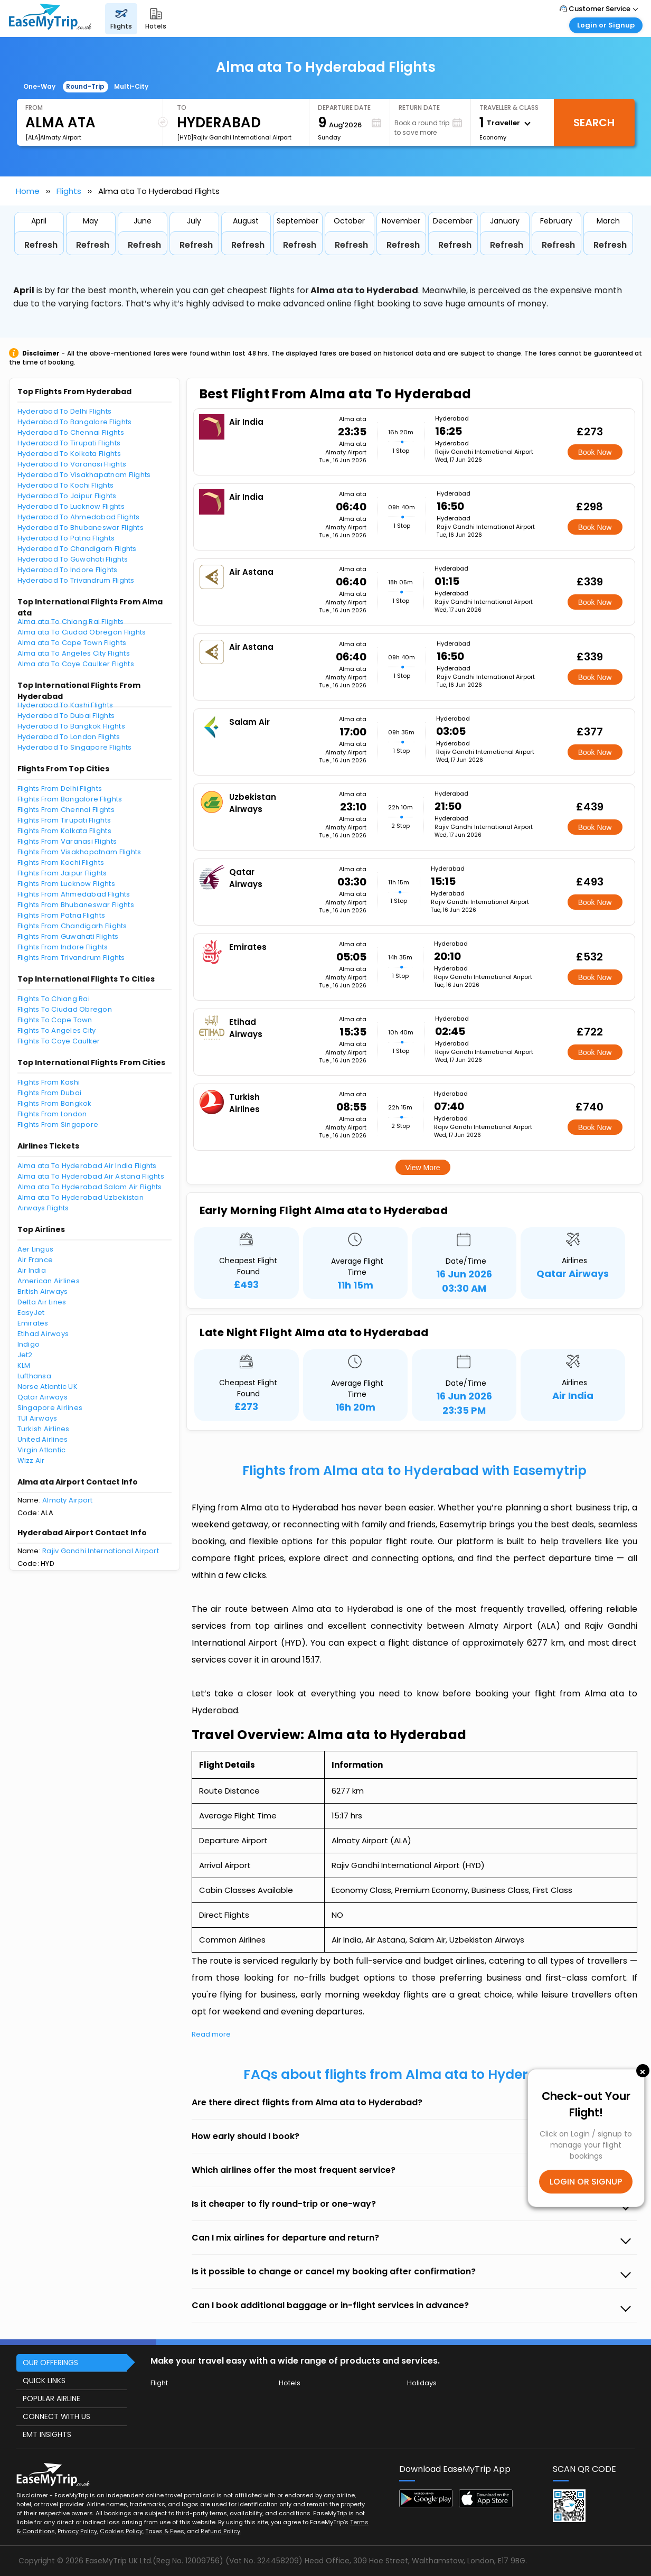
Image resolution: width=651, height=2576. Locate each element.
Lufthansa (34, 1376)
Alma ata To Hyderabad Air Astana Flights (90, 1176)
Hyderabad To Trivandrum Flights (76, 580)
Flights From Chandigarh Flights (72, 926)
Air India (31, 1270)
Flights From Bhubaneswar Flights (75, 905)
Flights (68, 191)
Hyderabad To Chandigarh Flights (77, 549)
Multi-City (131, 86)
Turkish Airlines (43, 1429)
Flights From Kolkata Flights (64, 831)
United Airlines (42, 1439)
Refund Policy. (221, 2531)
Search (594, 122)
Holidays (422, 2383)
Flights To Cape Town (54, 1020)
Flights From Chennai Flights (66, 810)
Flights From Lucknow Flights (66, 884)
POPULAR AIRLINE (51, 2398)
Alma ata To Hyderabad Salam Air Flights (89, 1187)
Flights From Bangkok (54, 1103)
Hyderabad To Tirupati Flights (69, 443)
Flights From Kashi (48, 1082)
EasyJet (31, 1313)
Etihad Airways (43, 1334)
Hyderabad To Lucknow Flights (71, 506)
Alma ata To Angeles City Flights (73, 653)
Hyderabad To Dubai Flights (66, 716)
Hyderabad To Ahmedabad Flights (78, 517)
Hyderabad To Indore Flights (67, 570)
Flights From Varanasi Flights (67, 841)
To (181, 107)
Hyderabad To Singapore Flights (74, 747)
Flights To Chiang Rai (53, 999)
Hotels (289, 2383)
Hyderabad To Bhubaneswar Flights (80, 527)
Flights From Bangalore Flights (69, 799)
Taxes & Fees (164, 2531)
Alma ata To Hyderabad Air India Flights (87, 1166)
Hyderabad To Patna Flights (66, 538)
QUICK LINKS (44, 2380)
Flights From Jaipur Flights (62, 873)
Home (28, 191)
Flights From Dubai (49, 1093)
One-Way (39, 86)
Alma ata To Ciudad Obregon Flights (81, 632)
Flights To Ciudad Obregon (64, 1009)
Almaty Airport (67, 1500)
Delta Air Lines (42, 1302)
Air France (35, 1260)
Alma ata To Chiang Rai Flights (70, 622)
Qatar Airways (42, 1397)
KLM (24, 1365)
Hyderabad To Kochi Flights (65, 485)
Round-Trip (85, 86)
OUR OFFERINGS (50, 2362)
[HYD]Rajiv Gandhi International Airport (234, 137)
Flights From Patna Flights (61, 915)
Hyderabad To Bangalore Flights (74, 422)
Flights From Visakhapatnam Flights (79, 852)
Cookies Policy (121, 2531)
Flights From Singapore (58, 1124)
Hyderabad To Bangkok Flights (71, 726)
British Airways (42, 1291)
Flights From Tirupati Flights (64, 820)
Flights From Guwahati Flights (68, 936)
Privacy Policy (77, 2531)
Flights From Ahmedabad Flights (73, 894)
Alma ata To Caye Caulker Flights (75, 664)
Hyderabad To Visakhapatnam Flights (84, 475)
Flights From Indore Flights (62, 947)
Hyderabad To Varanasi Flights (72, 464)
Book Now (595, 452)
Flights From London (52, 1114)
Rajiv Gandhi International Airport (100, 1551)
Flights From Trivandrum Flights (71, 958)
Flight (159, 2383)
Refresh (41, 245)
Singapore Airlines (50, 1408)
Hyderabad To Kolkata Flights (69, 454)
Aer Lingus (35, 1249)
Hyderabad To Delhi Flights (64, 411)
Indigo (28, 1344)
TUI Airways (37, 1418)
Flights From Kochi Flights (61, 862)
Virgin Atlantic (41, 1450)
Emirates (33, 1323)
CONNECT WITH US (56, 2416)
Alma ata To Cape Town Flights (72, 643)
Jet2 (25, 1355)
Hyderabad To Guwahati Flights (72, 559)
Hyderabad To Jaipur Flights (67, 496)
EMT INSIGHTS (47, 2434)
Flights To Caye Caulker (58, 1041)
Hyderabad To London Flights (68, 737)
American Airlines (48, 1281)
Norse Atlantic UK (47, 1387)
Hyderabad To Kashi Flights (65, 705)
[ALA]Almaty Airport (53, 137)
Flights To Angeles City (56, 1030)
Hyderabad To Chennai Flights (70, 432)
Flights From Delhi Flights (59, 788)
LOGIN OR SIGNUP (586, 2182)
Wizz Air (31, 1460)
